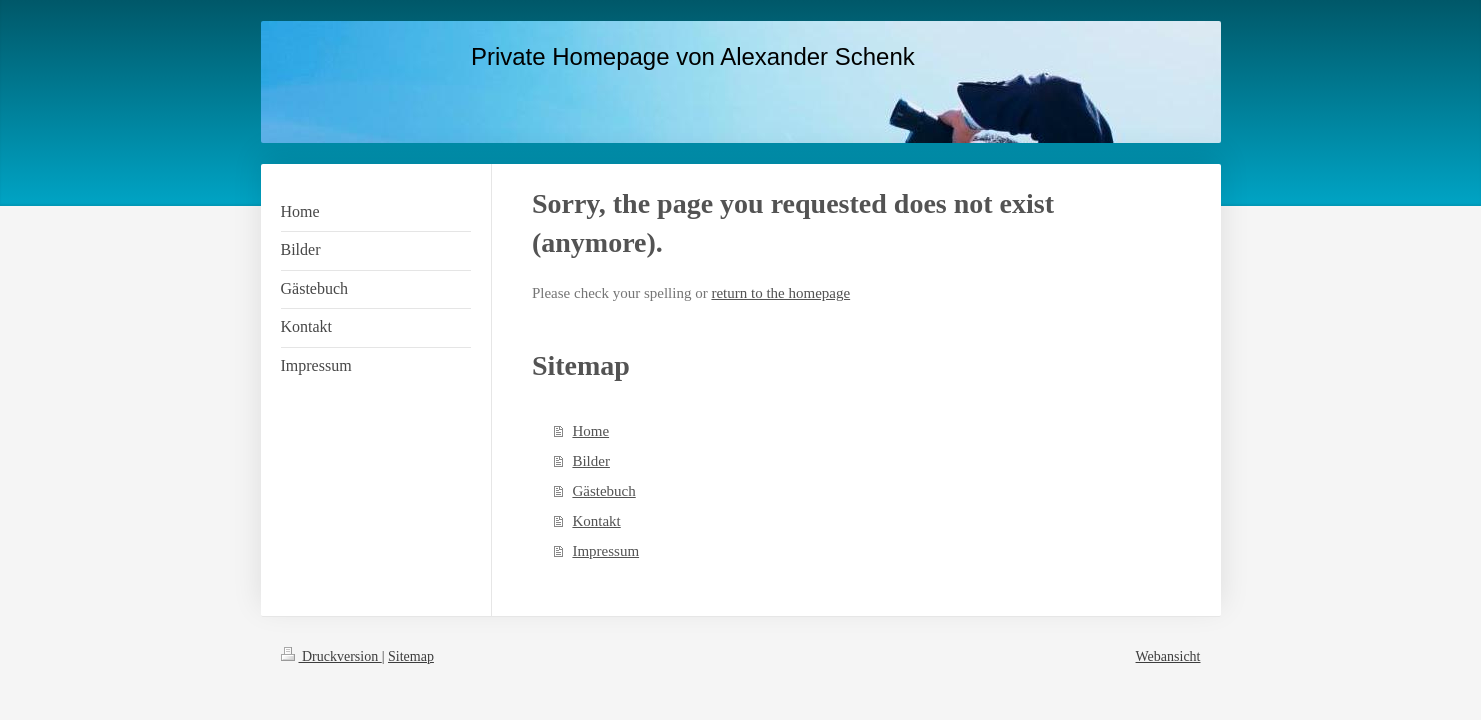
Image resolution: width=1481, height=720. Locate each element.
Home (590, 431)
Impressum (605, 551)
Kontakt (596, 521)
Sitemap (411, 656)
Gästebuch (603, 491)
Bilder (591, 461)
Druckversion (331, 656)
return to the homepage (780, 293)
